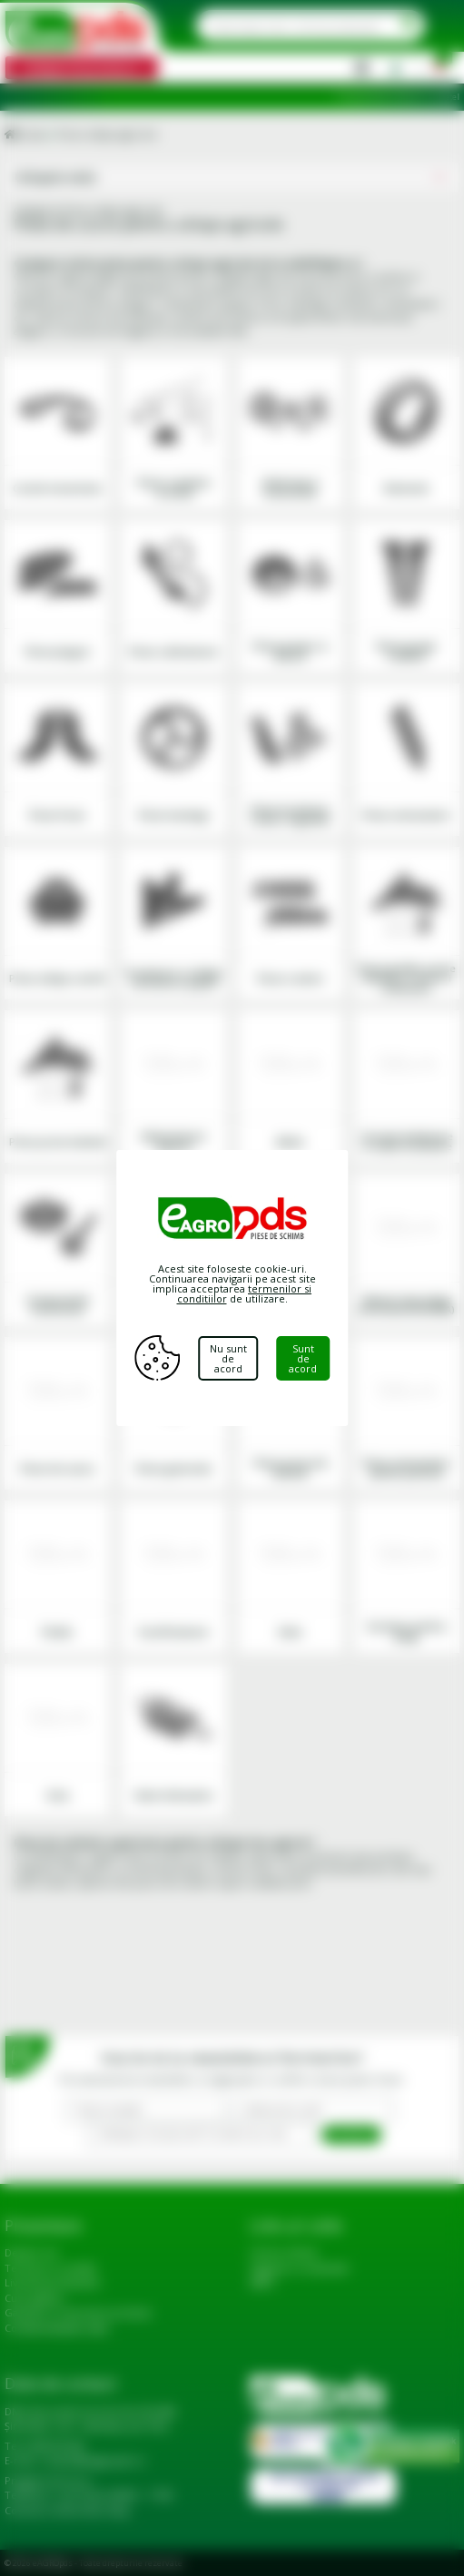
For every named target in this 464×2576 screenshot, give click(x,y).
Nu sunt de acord (228, 1358)
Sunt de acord (303, 1358)
